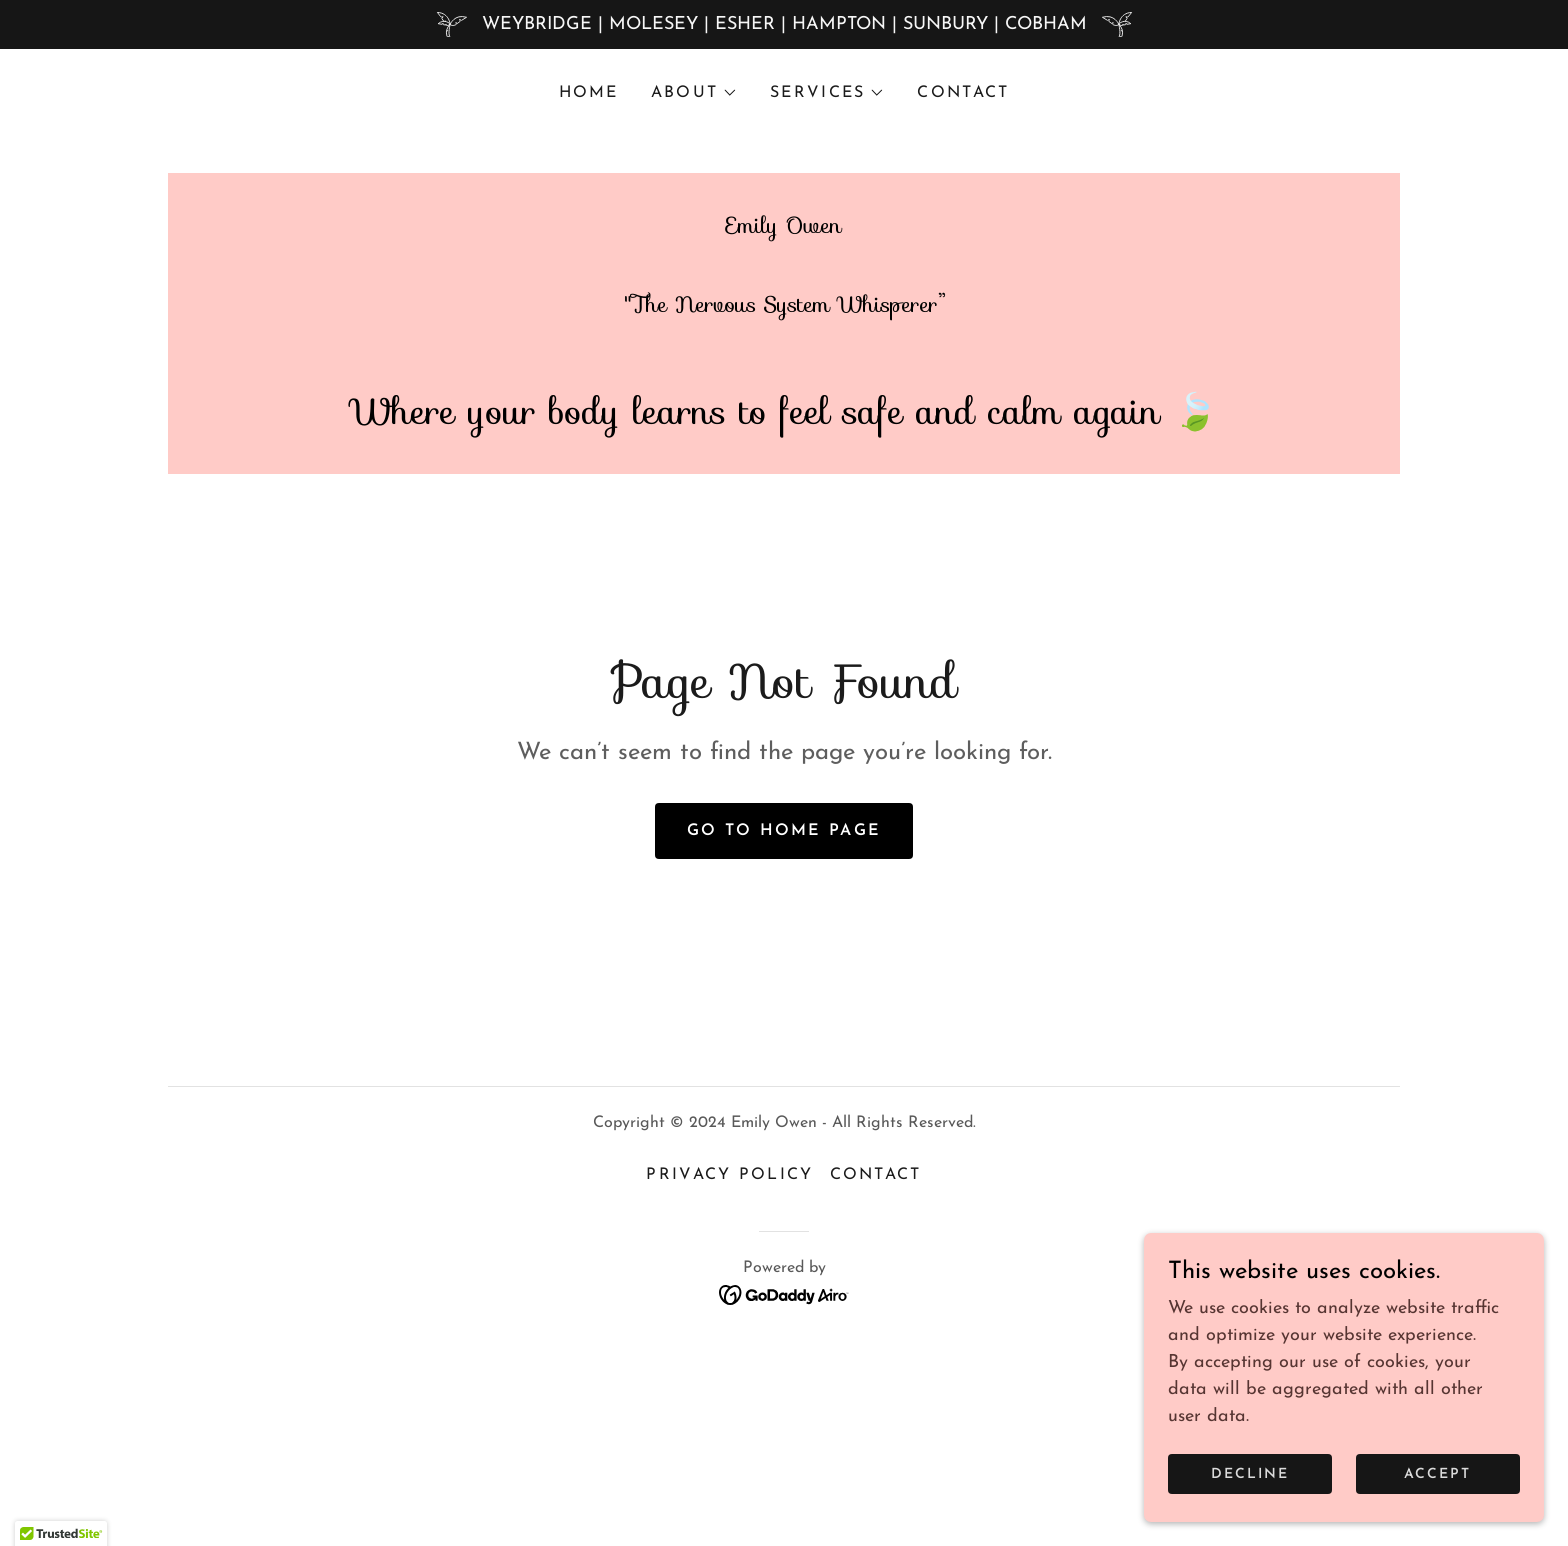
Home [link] (589, 93)
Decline (1250, 1474)
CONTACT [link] (963, 93)
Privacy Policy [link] (729, 1361)
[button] (694, 93)
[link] (784, 541)
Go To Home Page (784, 1016)
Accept (1437, 1474)
